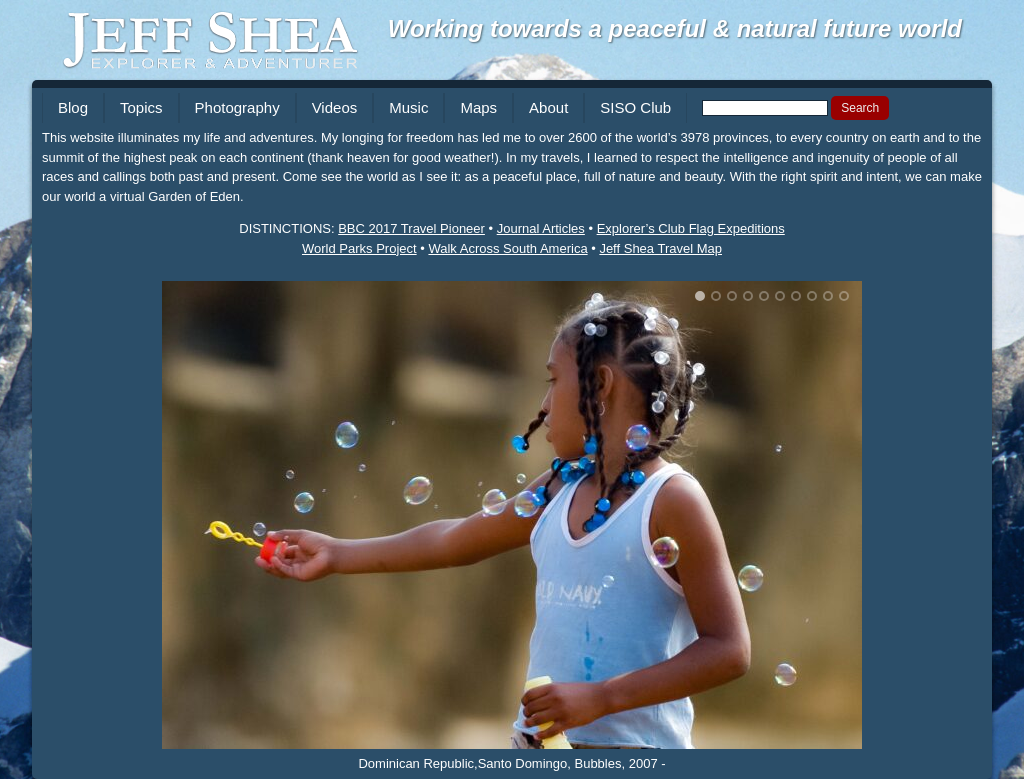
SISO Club (635, 107)
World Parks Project (359, 248)
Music (408, 107)
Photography (237, 107)
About (548, 107)
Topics (141, 107)
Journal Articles (541, 228)
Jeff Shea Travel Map (660, 248)
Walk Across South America (507, 248)
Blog (73, 107)
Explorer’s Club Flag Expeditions (691, 228)
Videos (335, 107)
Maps (478, 107)
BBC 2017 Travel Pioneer (411, 228)
